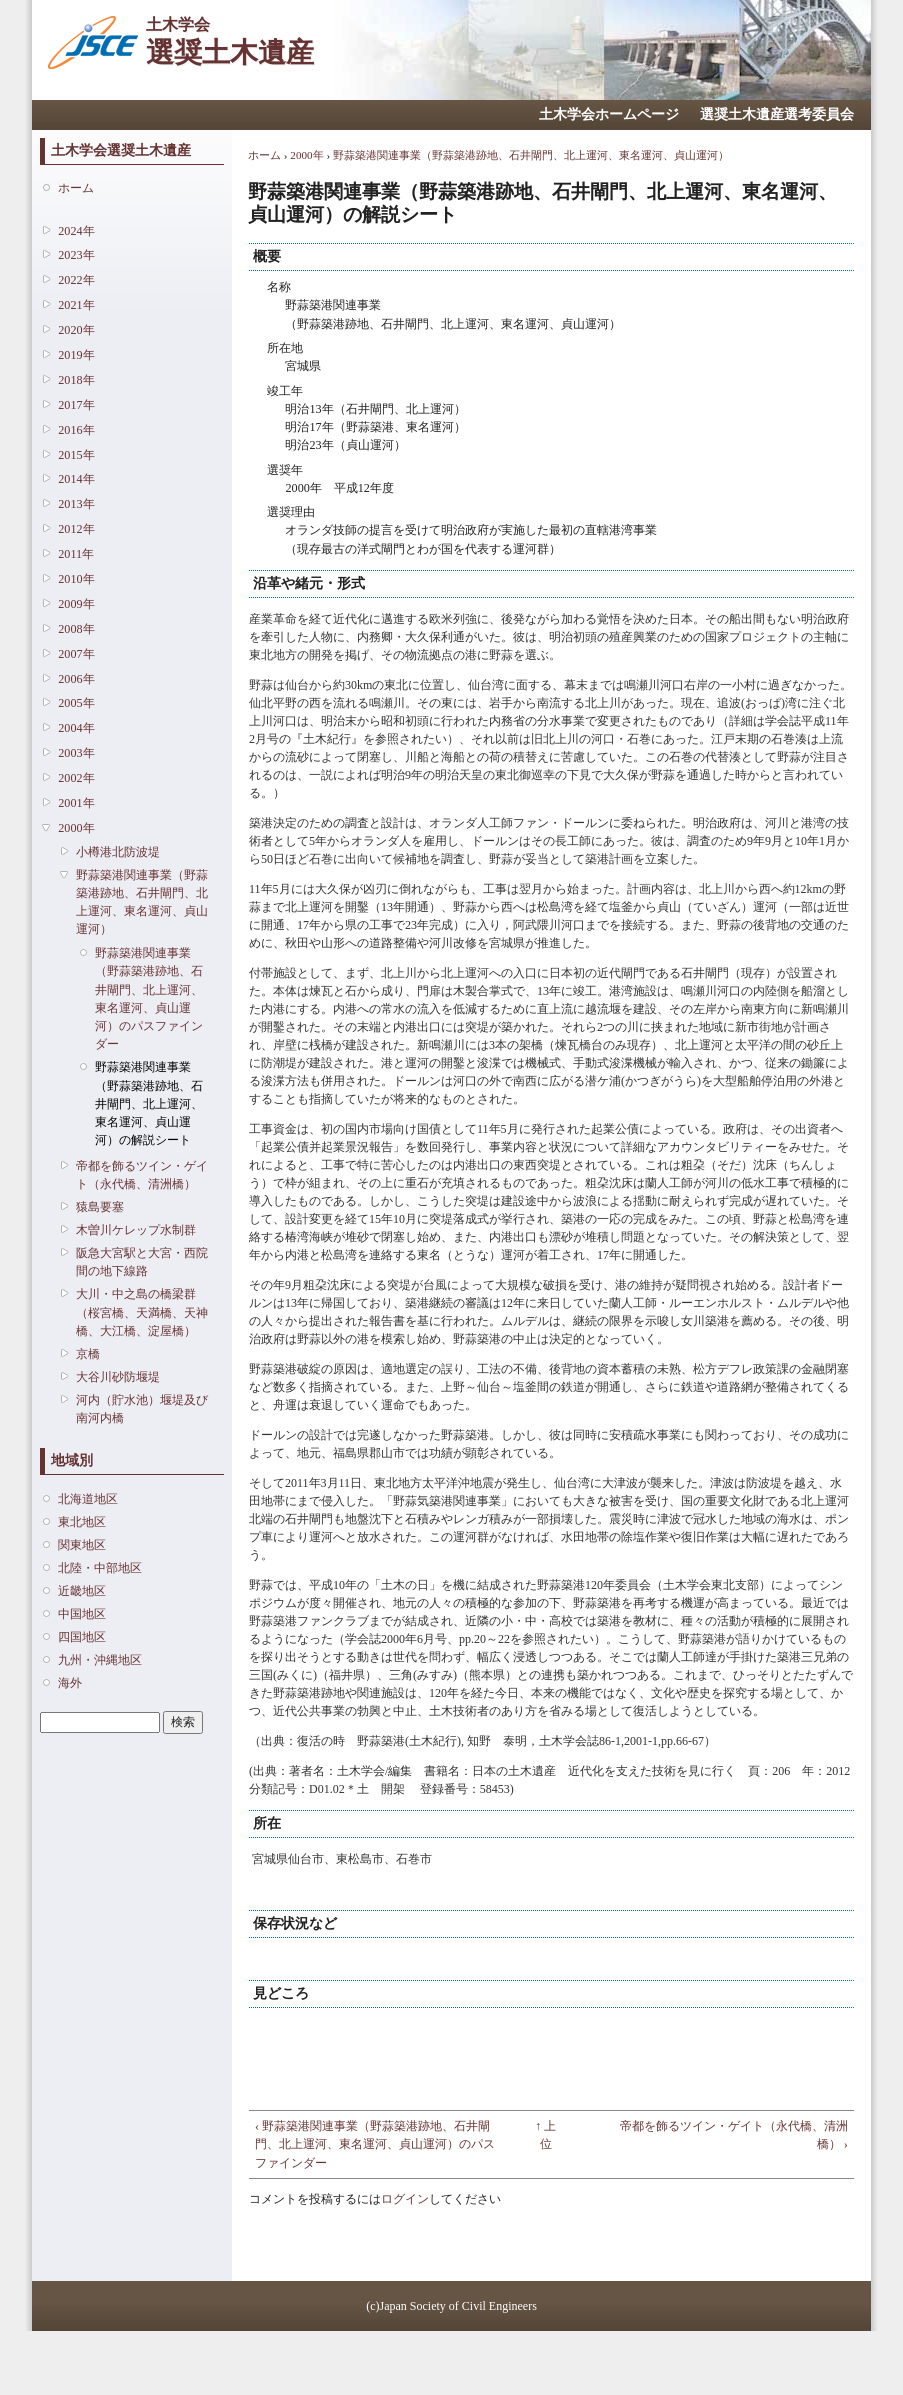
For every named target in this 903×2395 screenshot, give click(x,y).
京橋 (88, 1354)
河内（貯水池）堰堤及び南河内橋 (142, 1409)
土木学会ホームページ (609, 114)
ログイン (405, 2199)
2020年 (76, 330)
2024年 (76, 231)
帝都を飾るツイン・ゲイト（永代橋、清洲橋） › (734, 2135)
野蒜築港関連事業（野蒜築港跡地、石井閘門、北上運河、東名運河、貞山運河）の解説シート (149, 1103)
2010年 (76, 579)
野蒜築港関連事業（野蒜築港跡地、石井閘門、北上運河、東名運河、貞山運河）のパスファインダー (149, 998)
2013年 (76, 504)
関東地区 (82, 1545)
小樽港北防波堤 (118, 852)
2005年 (76, 703)
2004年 (76, 728)
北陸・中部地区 (100, 1568)
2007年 (76, 654)
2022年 (76, 280)
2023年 (76, 255)
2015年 (76, 455)
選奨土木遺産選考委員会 (777, 114)
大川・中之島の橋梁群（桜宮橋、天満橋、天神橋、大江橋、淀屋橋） (142, 1312)
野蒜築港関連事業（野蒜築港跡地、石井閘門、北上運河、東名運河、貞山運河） (142, 902)
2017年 (76, 405)
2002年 (76, 778)
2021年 (76, 305)
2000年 (76, 828)
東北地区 (82, 1522)
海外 (70, 1683)
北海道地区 (88, 1499)
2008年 (76, 629)
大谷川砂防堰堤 (118, 1377)
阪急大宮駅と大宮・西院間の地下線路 (142, 1262)
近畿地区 (82, 1591)
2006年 (76, 679)
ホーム (76, 188)
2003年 (76, 753)
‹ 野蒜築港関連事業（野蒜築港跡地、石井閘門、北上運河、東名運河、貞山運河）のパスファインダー (375, 2144)
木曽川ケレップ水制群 (136, 1230)
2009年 (76, 604)
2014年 (76, 479)
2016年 (76, 430)
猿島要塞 (100, 1207)
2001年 (76, 803)
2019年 (76, 355)
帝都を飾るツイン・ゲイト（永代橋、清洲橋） (142, 1175)
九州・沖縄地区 (100, 1660)
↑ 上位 (545, 2135)
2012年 (76, 529)
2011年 (76, 554)
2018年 (76, 380)
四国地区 (82, 1637)
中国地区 (82, 1614)
